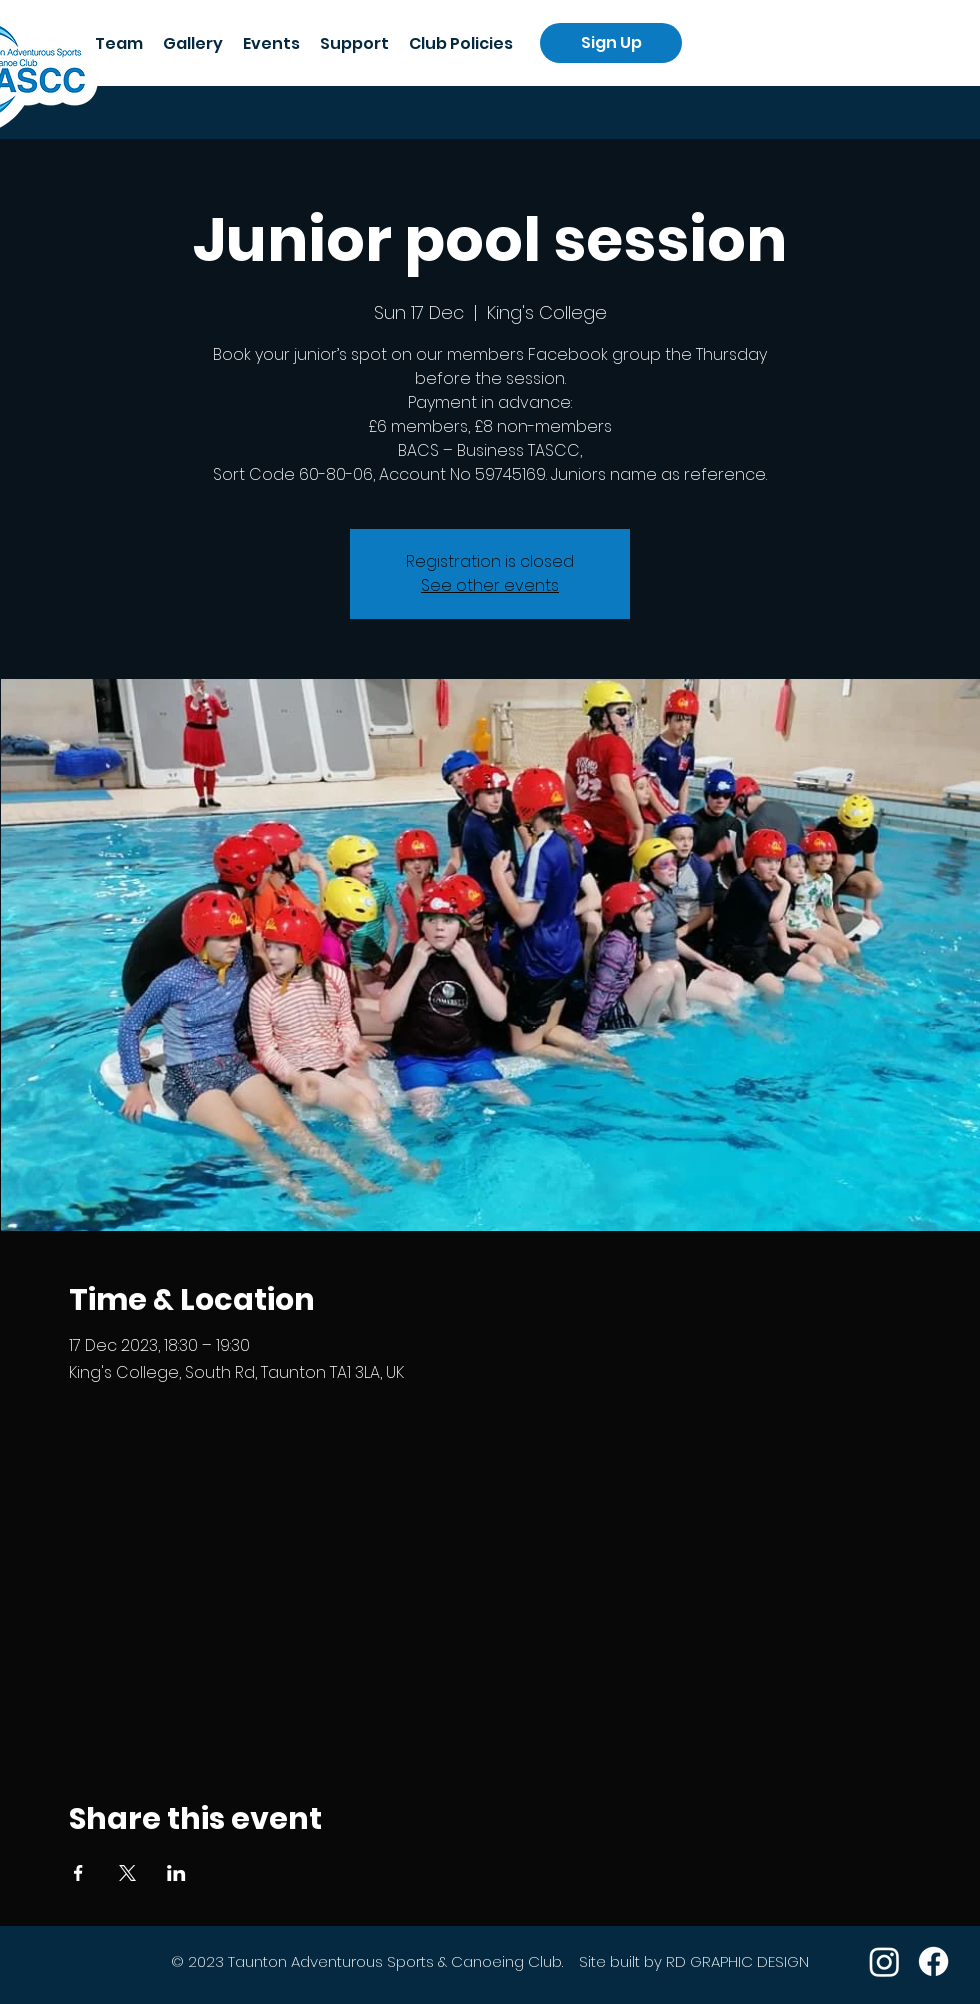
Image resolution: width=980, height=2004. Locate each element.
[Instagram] (884, 1961)
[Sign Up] (611, 43)
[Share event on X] (127, 1873)
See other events (490, 585)
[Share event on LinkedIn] (176, 1873)
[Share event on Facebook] (78, 1873)
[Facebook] (933, 1961)
